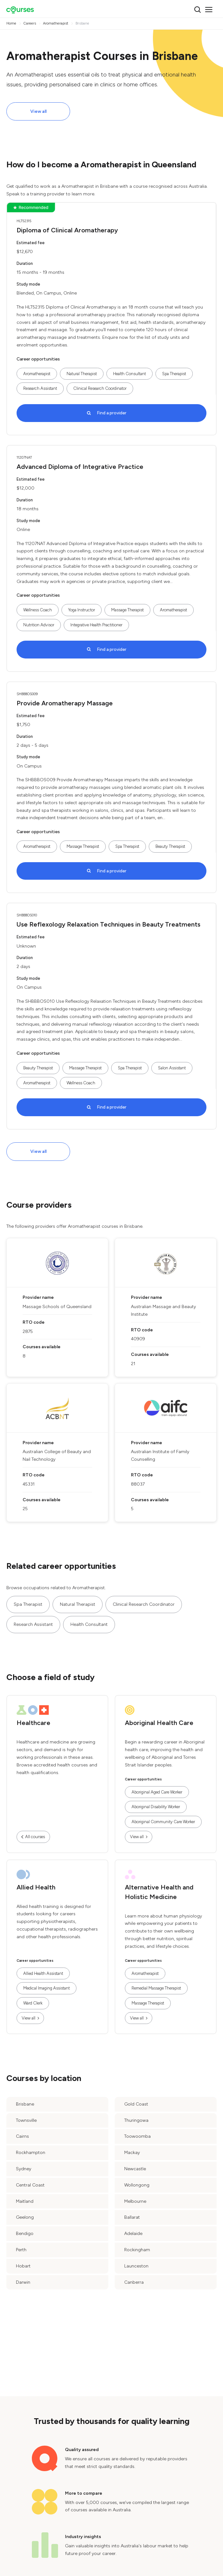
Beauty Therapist (170, 846)
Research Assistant (40, 388)
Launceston (136, 2266)
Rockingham (137, 2249)
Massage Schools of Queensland (57, 1306)
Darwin (23, 2282)
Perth (21, 2249)
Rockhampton (30, 2152)
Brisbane (25, 2104)
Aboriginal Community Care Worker (163, 1821)
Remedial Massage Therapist (156, 1988)
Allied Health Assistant (43, 1973)
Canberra (134, 2282)
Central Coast (30, 2185)
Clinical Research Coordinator (99, 388)
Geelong (25, 2217)
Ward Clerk (32, 2003)
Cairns (22, 2136)
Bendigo (24, 2233)
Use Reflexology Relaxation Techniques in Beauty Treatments (108, 924)
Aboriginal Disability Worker (156, 1806)
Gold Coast (136, 2104)
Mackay (132, 2152)
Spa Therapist (174, 373)
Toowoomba (137, 2136)
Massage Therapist (127, 610)
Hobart (23, 2266)
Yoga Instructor (81, 610)
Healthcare (33, 1723)
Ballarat (132, 2217)
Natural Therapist (82, 373)
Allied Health (36, 1887)
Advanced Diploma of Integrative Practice (80, 466)
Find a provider (111, 413)
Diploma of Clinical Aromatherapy (67, 230)
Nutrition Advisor (38, 624)
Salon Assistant (172, 1068)
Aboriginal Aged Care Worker (157, 1792)
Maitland (24, 2201)
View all (38, 111)
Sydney (23, 2169)
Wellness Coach (37, 610)
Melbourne (135, 2201)
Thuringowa (136, 2120)
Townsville (26, 2120)
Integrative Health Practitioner (96, 624)
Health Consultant (129, 373)
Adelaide (133, 2233)
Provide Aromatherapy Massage (65, 703)
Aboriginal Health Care (159, 1723)
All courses (35, 1836)
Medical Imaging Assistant (46, 1988)
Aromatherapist (36, 373)
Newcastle (135, 2169)
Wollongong (136, 2185)
